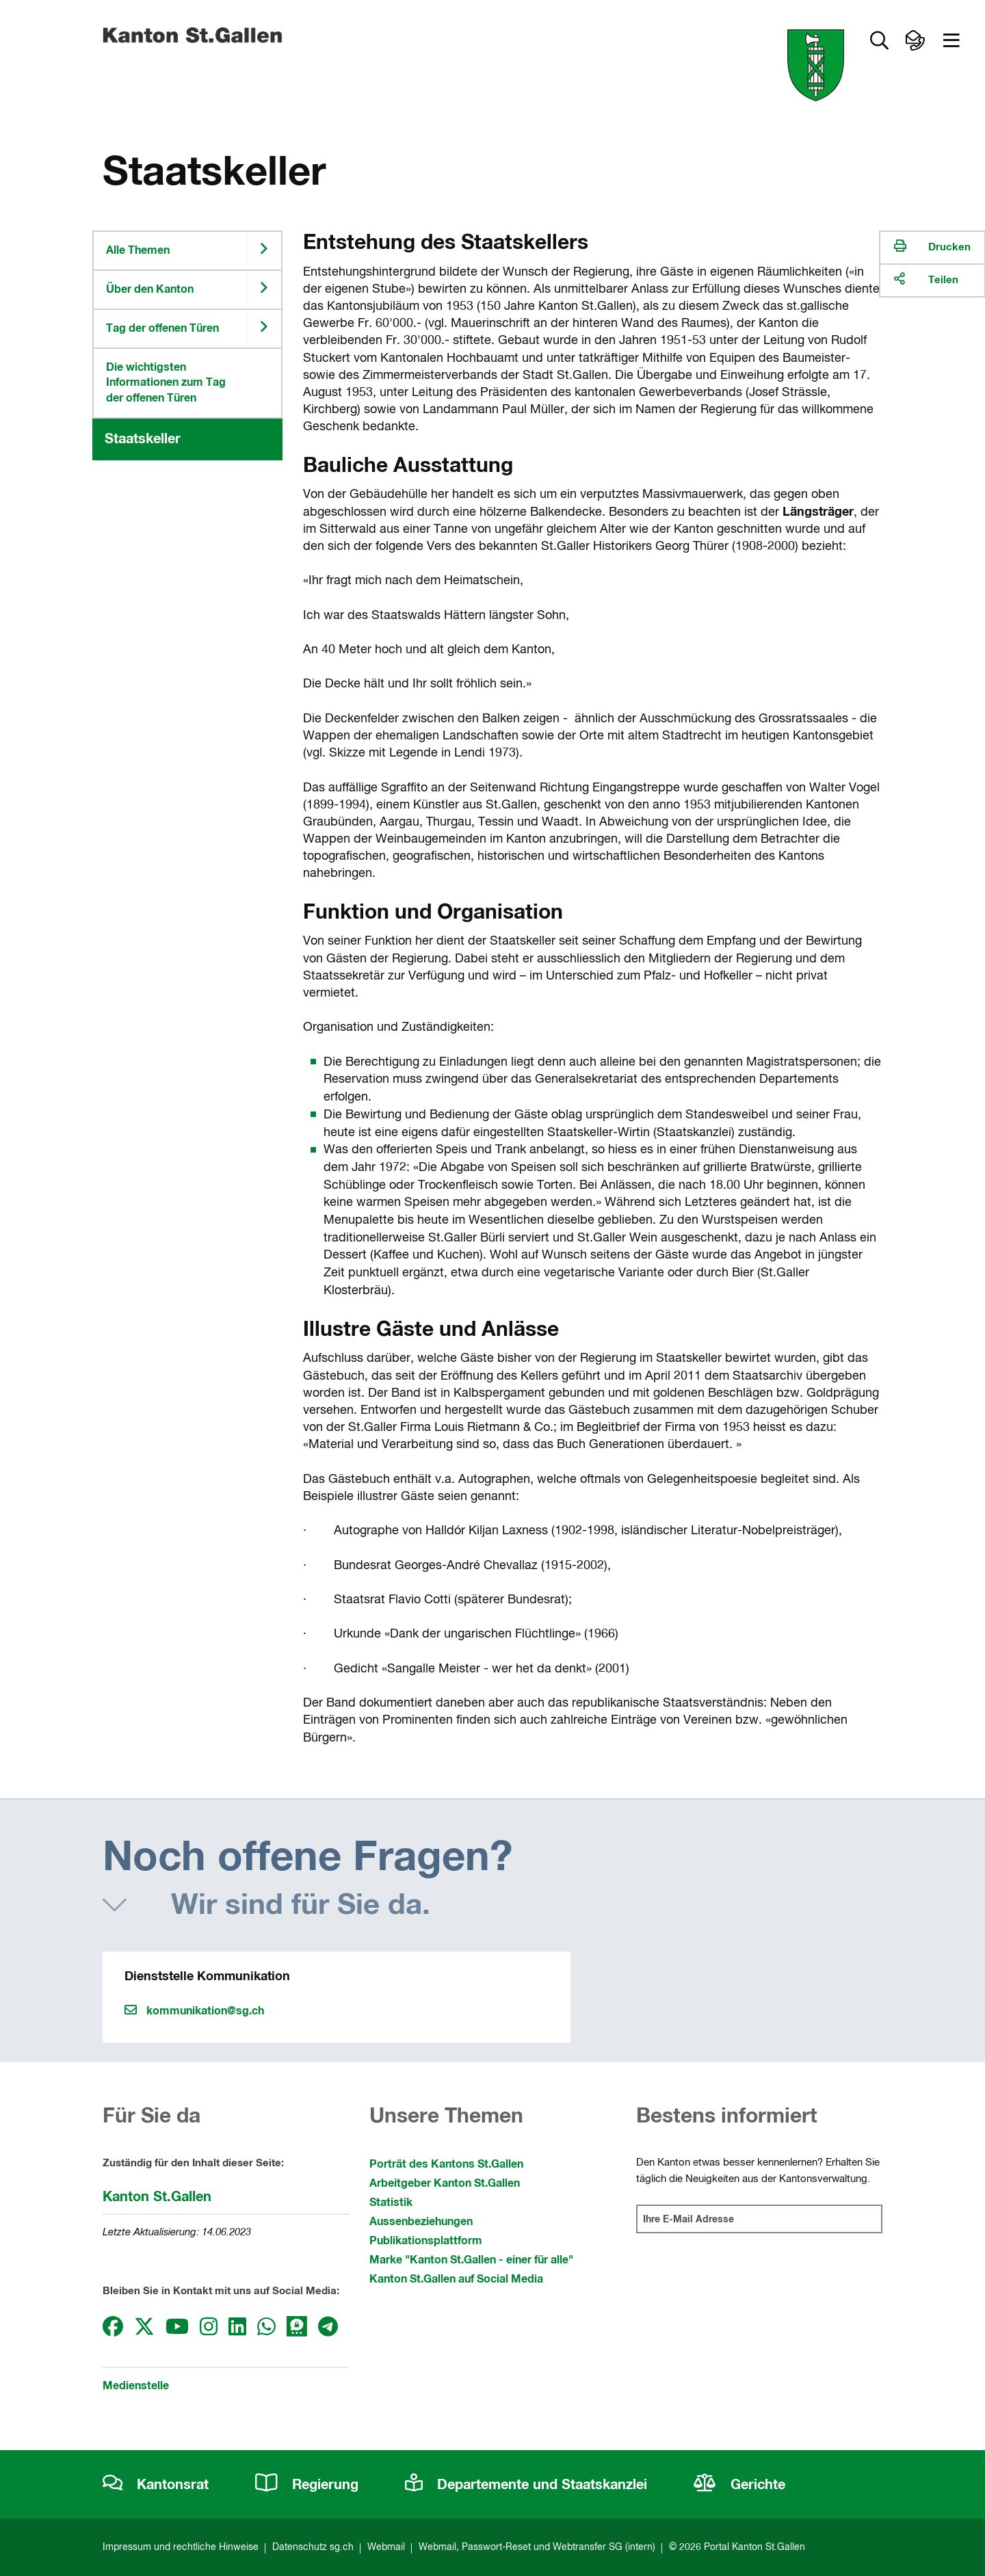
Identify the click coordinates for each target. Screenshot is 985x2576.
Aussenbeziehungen (421, 2221)
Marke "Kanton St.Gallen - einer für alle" (471, 2260)
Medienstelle (136, 2385)
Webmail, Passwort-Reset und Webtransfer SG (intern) (537, 2547)
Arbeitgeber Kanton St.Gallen (444, 2183)
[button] (879, 40)
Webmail (386, 2547)
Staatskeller (143, 439)
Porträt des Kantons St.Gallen (446, 2164)
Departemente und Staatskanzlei (526, 2485)
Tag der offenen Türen (162, 328)
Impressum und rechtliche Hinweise (181, 2547)
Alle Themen (138, 250)
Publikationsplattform (425, 2240)
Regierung (306, 2485)
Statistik (390, 2202)
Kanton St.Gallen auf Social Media (456, 2279)
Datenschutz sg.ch (313, 2547)
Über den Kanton (150, 289)
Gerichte (739, 2485)
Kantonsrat (156, 2485)
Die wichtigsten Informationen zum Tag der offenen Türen (166, 383)
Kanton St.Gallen (157, 2197)
